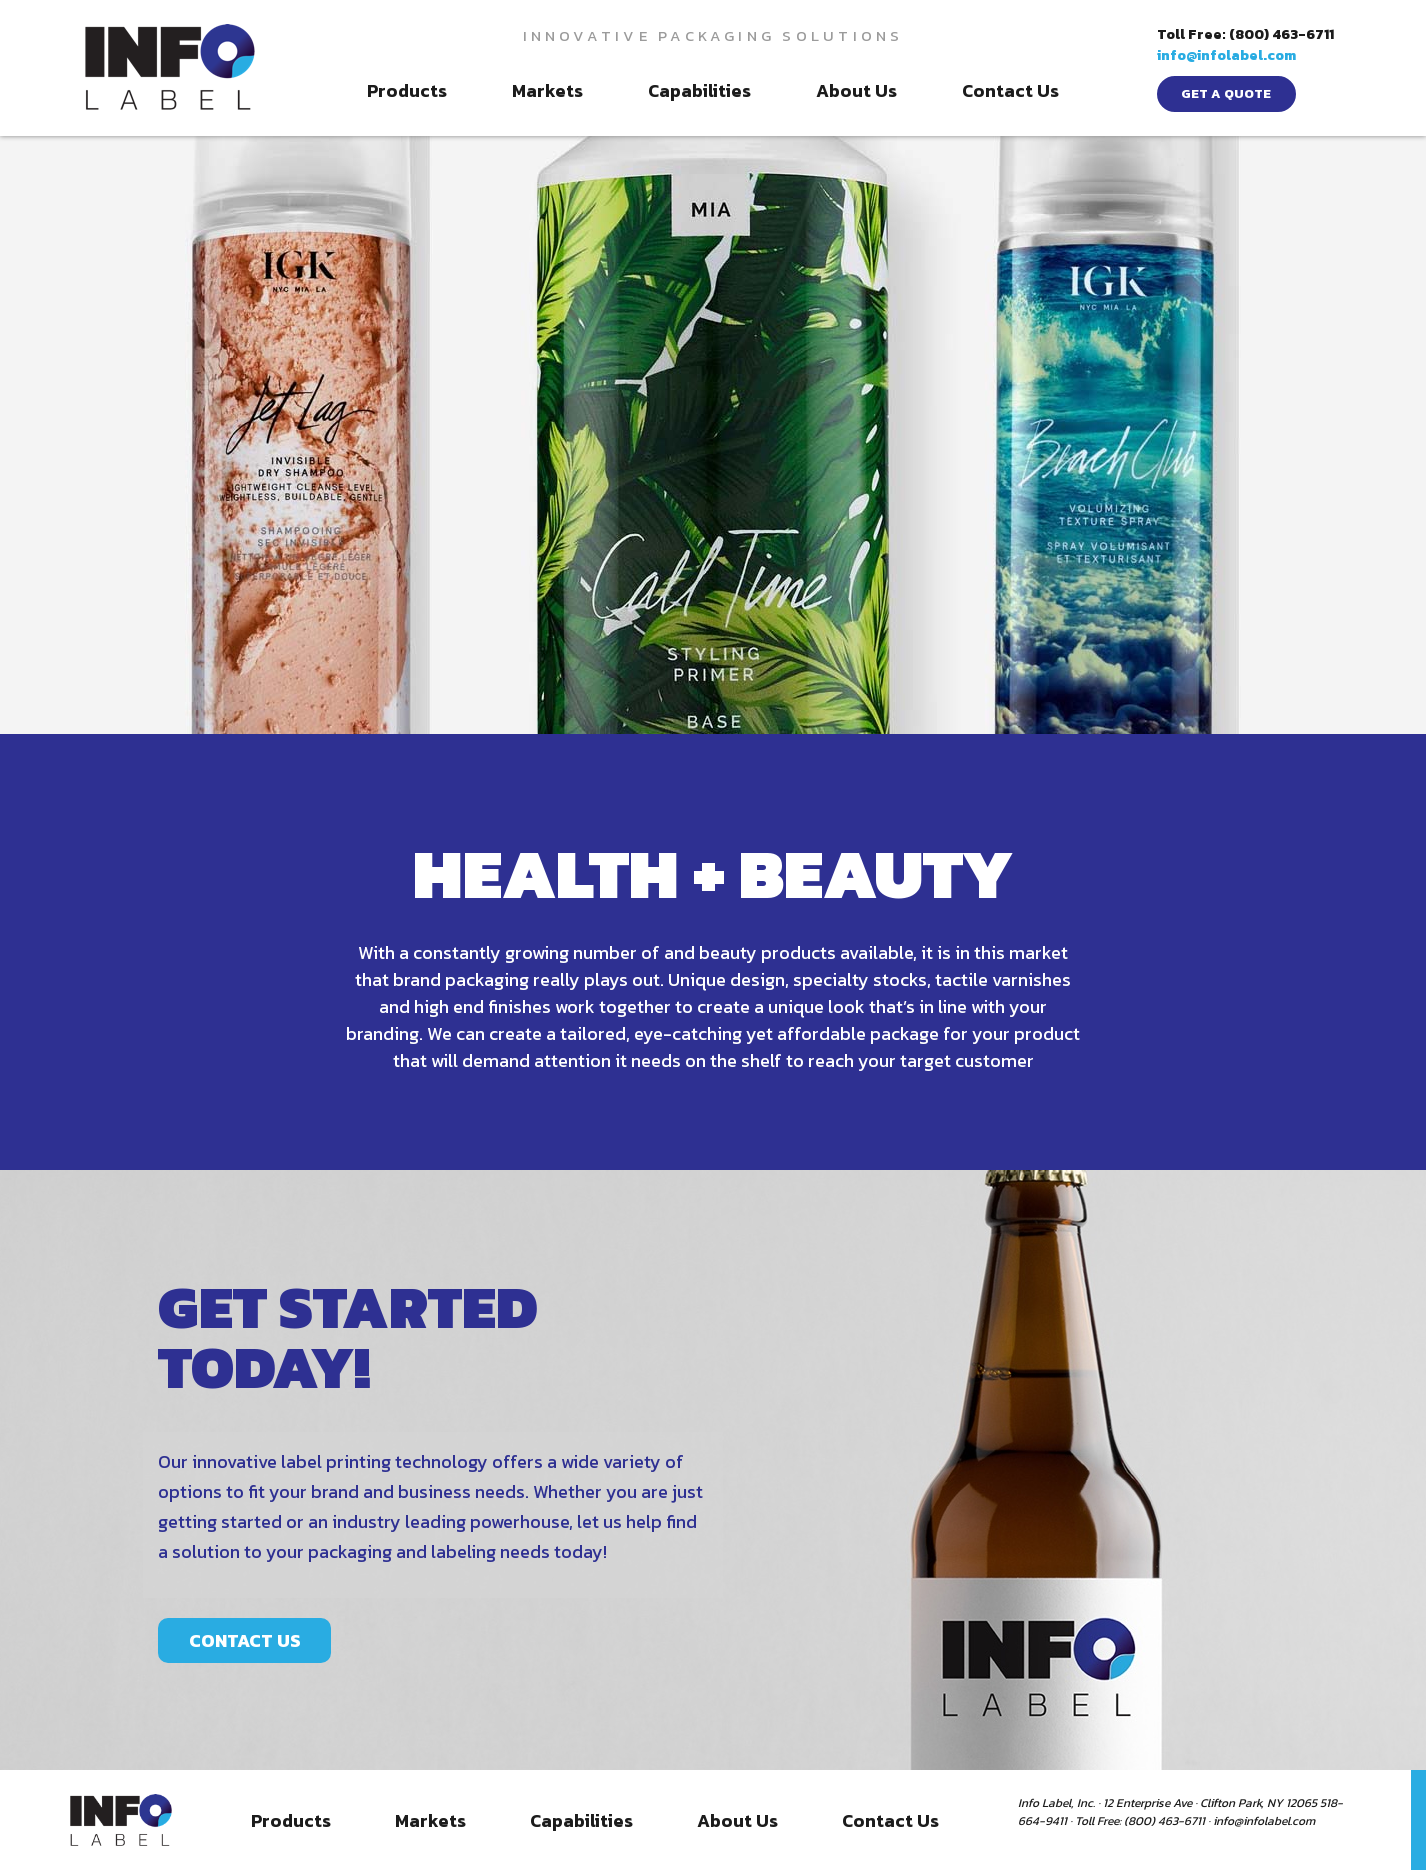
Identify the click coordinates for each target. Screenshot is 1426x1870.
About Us (856, 90)
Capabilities (699, 90)
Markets (547, 90)
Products (407, 90)
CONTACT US (245, 1817)
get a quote (1226, 93)
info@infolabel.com (1226, 55)
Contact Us (1010, 90)
